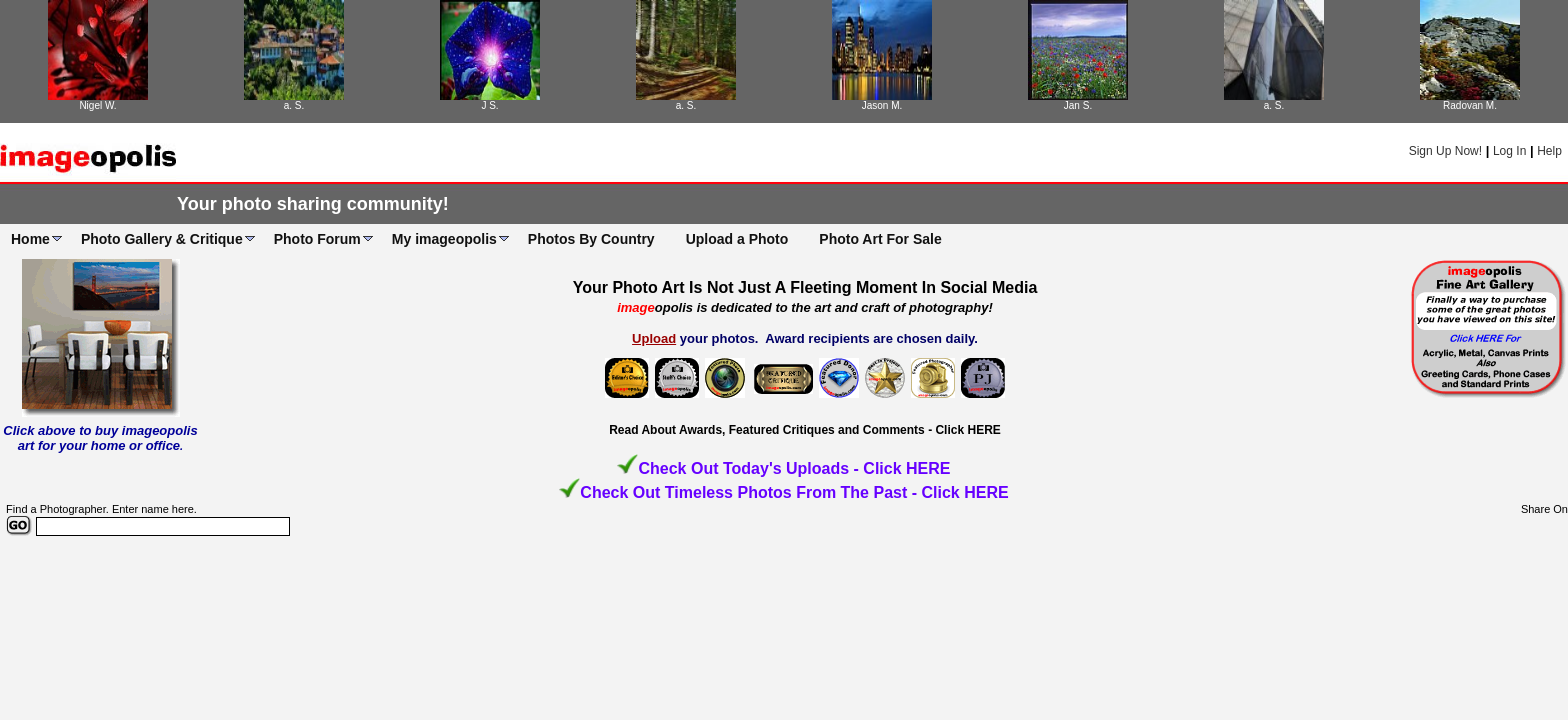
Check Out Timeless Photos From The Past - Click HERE (794, 492)
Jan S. (1078, 105)
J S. (489, 105)
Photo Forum (317, 239)
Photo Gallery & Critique (162, 239)
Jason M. (882, 105)
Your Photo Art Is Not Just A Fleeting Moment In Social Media (805, 287)
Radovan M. (1470, 105)
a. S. (294, 105)
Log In (1509, 151)
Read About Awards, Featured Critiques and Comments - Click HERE (805, 430)
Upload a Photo (737, 239)
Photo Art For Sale (880, 239)
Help (1549, 151)
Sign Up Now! (1445, 151)
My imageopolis (444, 239)
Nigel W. (97, 105)
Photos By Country (591, 239)
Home (30, 239)
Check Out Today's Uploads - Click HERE (794, 468)
